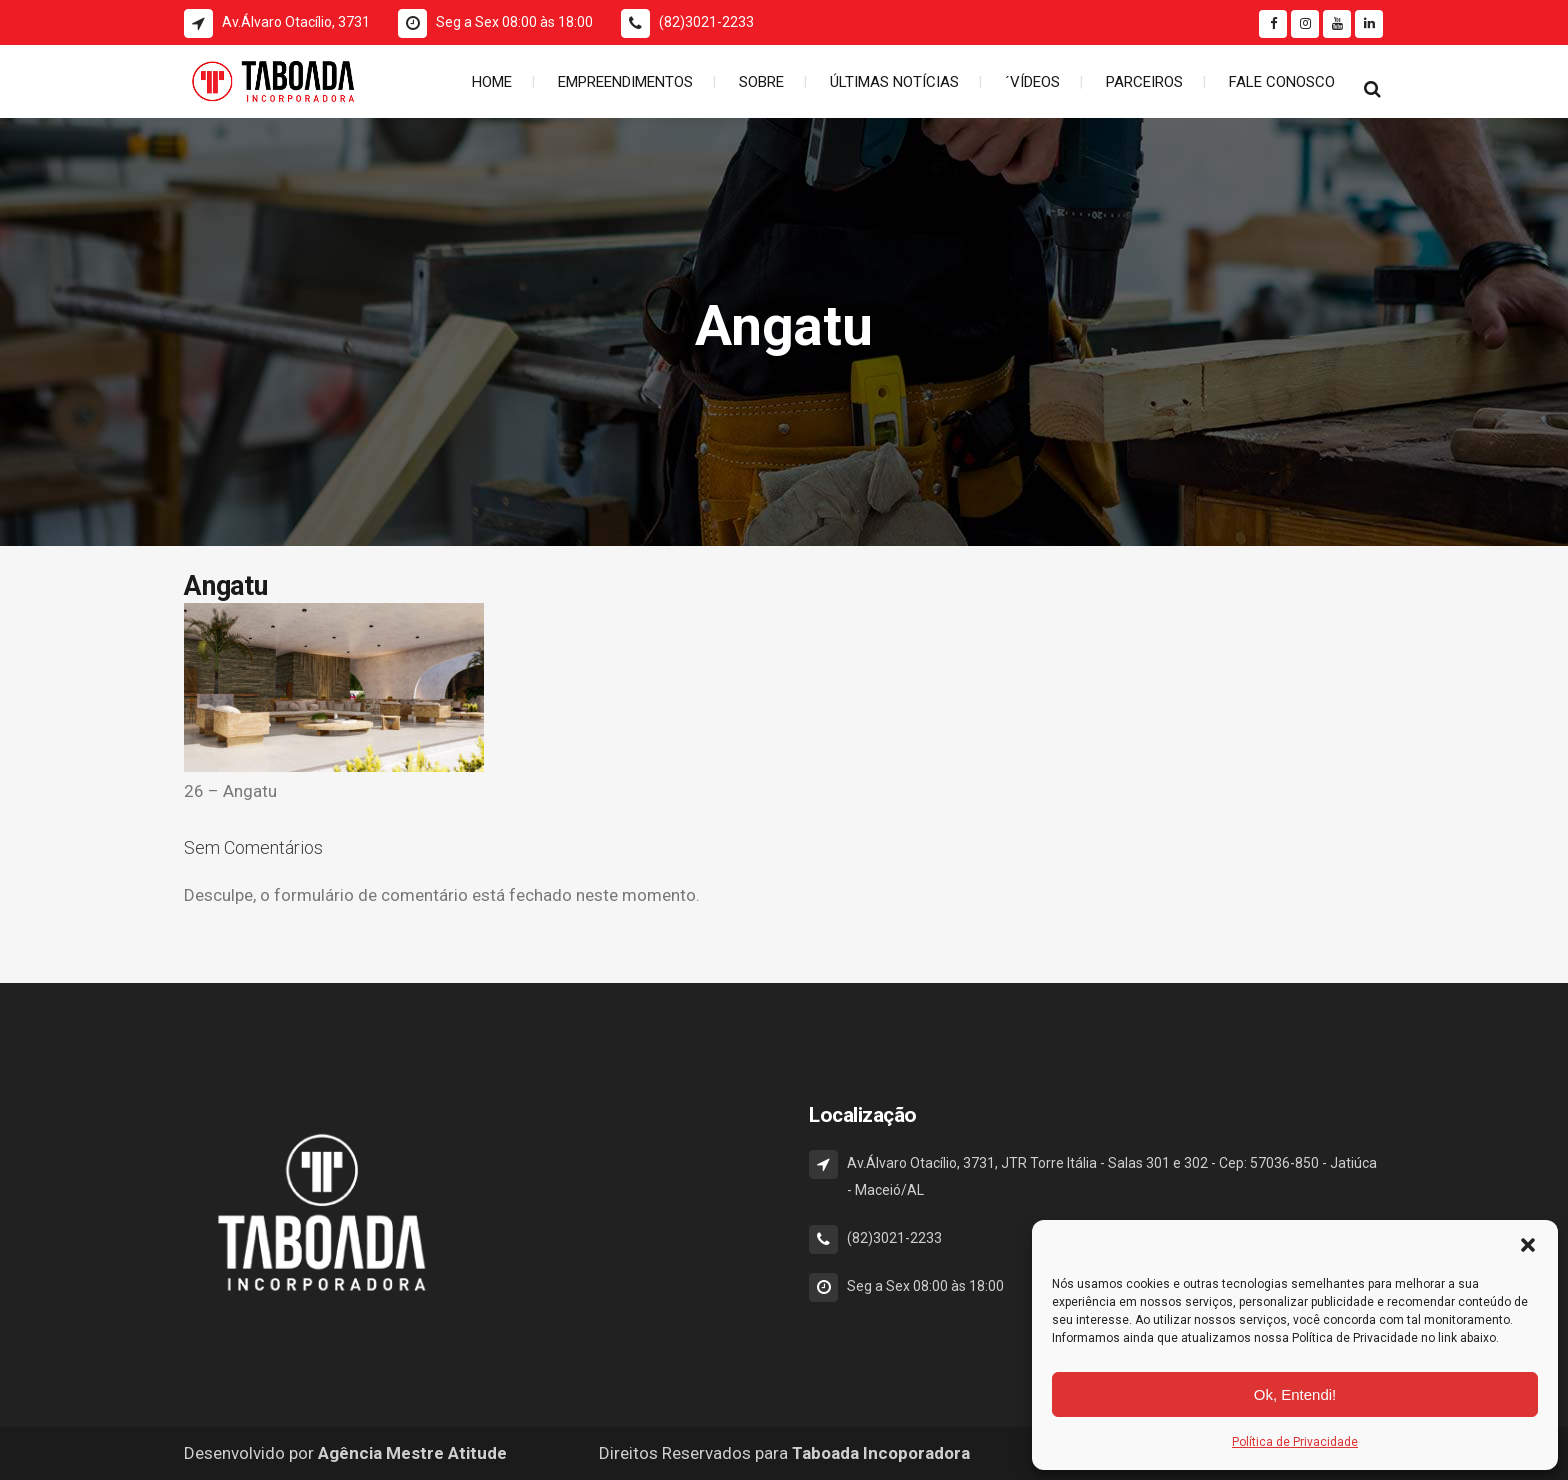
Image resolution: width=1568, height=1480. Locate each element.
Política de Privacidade (1295, 1442)
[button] (1528, 1245)
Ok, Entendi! (1295, 1394)
